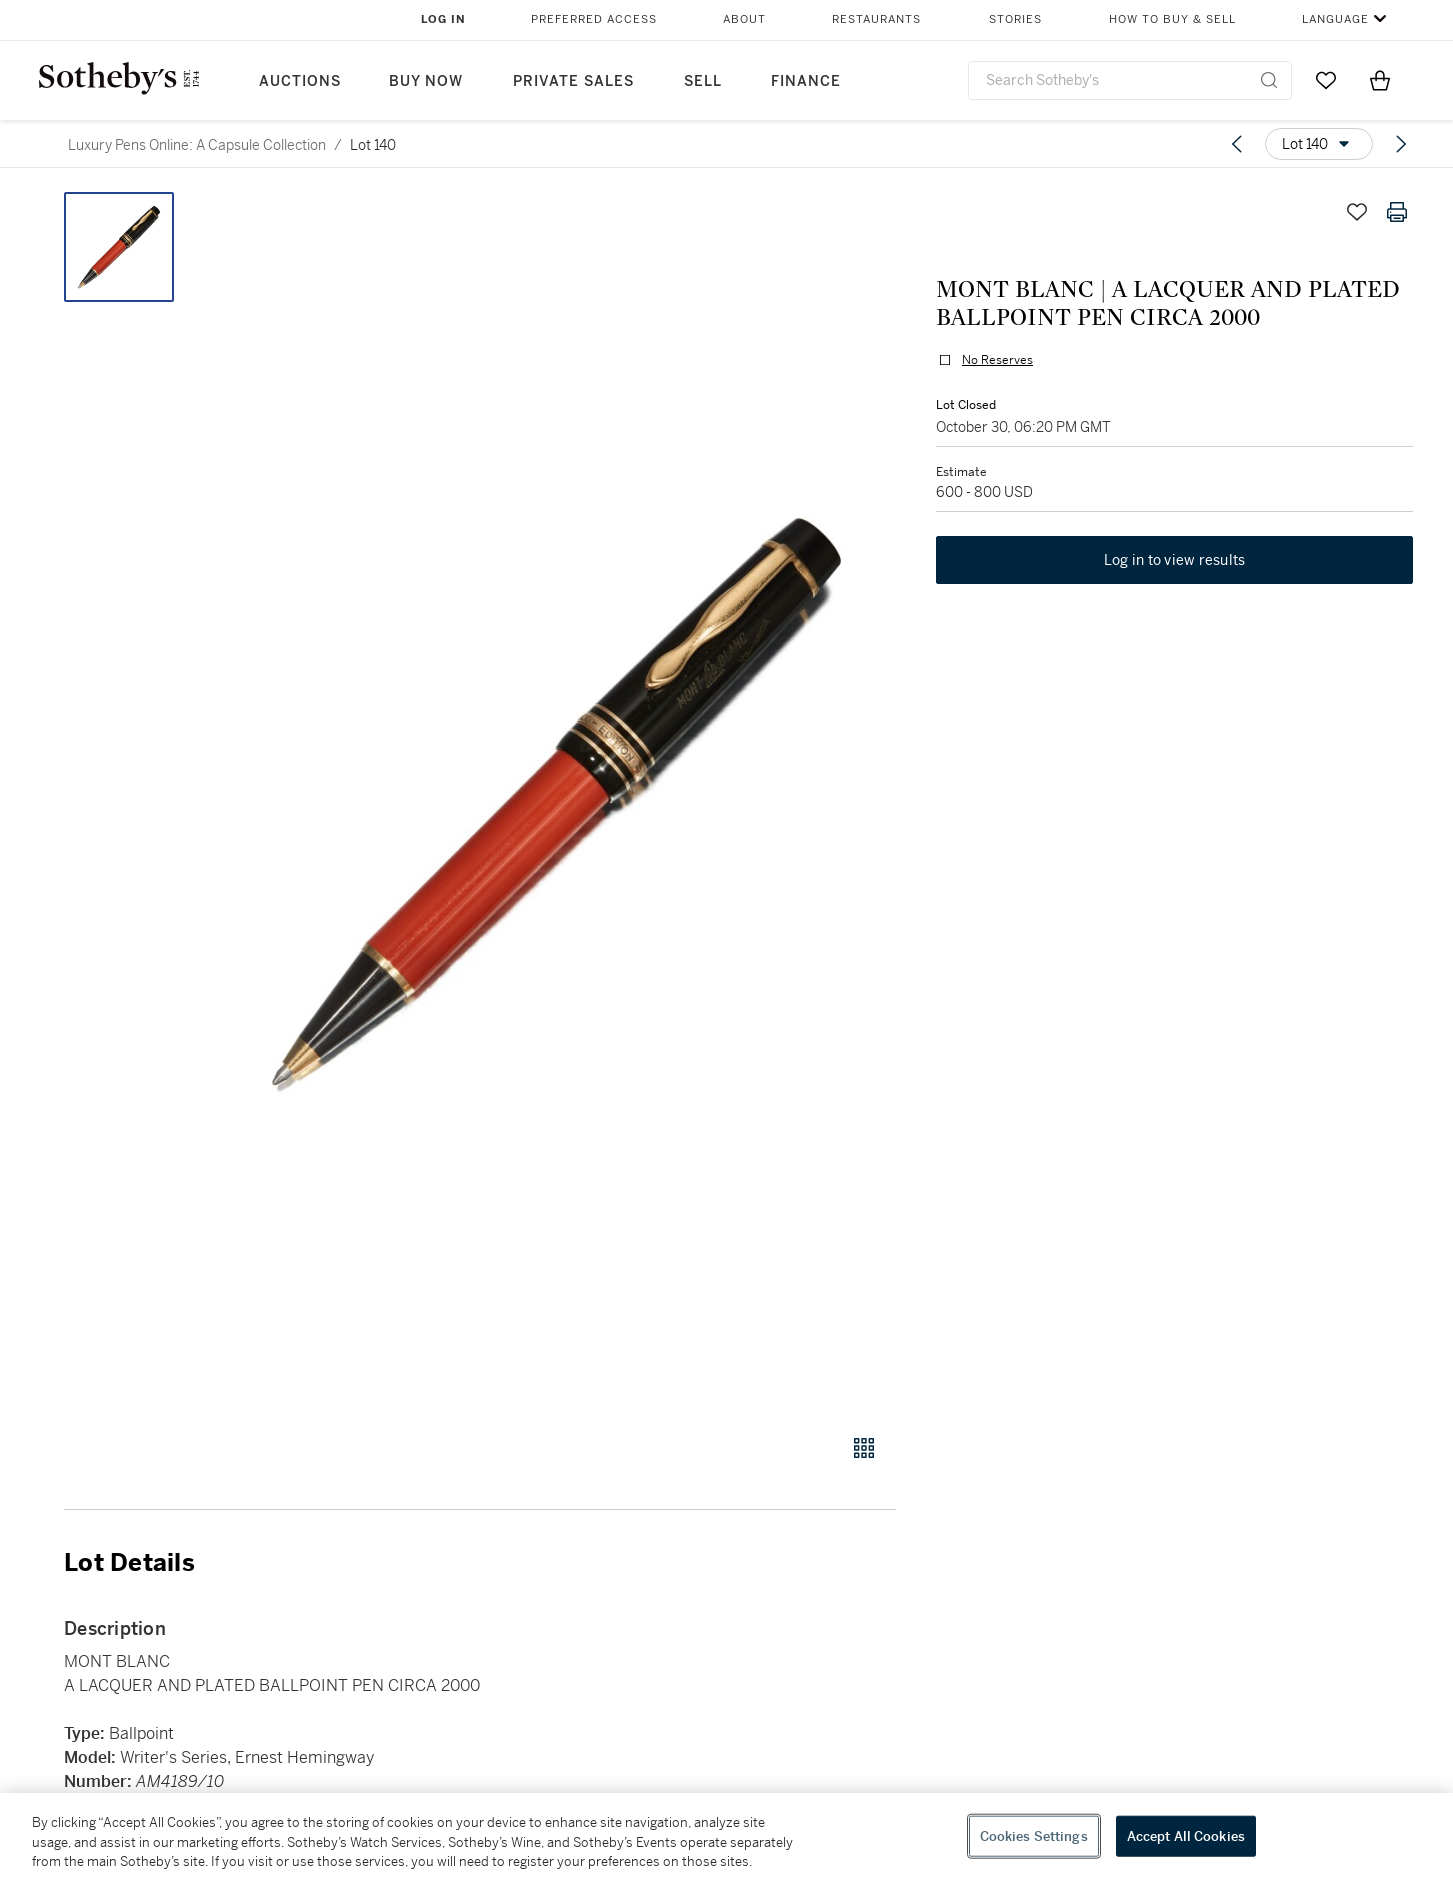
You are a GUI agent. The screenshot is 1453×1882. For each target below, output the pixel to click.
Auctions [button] (300, 81)
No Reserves (997, 360)
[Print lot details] (1397, 212)
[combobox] (1130, 80)
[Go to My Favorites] (1326, 80)
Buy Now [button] (426, 81)
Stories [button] (1015, 19)
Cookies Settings (1034, 1835)
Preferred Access (594, 19)
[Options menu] (1319, 144)
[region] (726, 1837)
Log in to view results (1175, 560)
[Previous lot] (1237, 144)
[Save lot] (1357, 212)
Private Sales (573, 81)
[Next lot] (1401, 144)
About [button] (744, 19)
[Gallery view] (864, 1448)
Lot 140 (373, 145)
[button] (556, 802)
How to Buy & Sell (1172, 19)
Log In (443, 19)
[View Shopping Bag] (1380, 80)
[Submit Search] (1269, 80)
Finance (806, 81)
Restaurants (876, 19)
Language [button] (1335, 19)
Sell (703, 81)
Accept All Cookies (1186, 1835)
